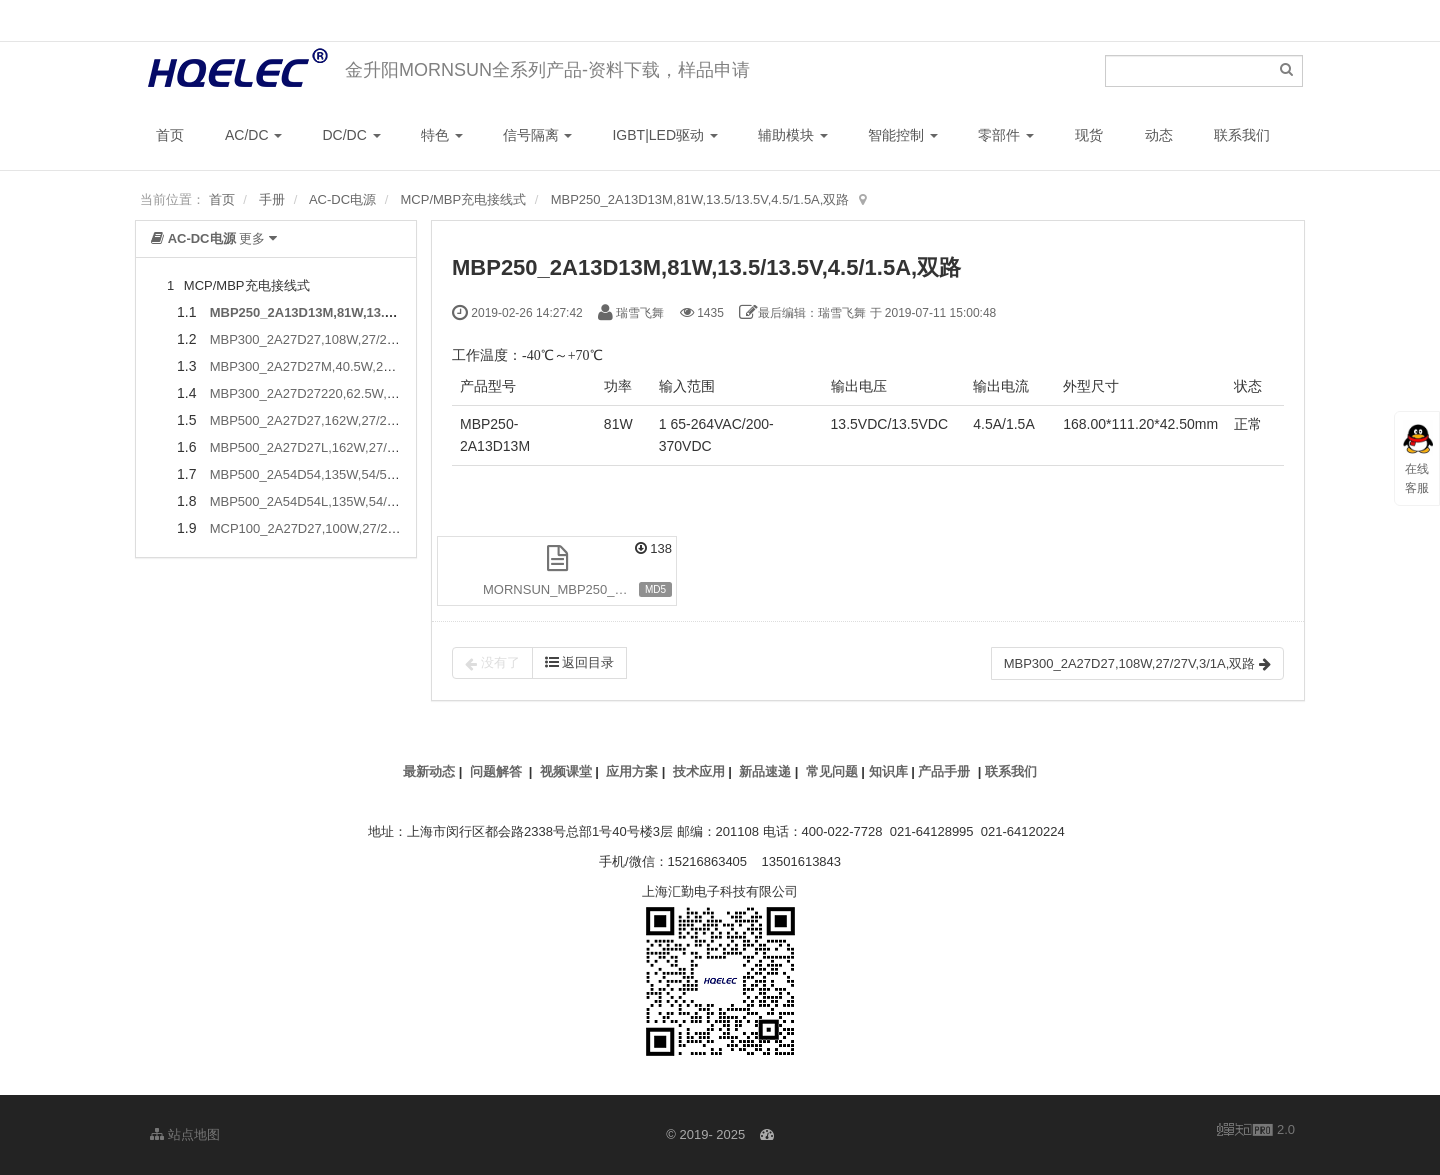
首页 (170, 135)
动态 (1159, 135)
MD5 (655, 589)
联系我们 (1242, 135)
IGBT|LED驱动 (664, 135)
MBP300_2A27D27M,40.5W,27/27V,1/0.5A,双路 (348, 366)
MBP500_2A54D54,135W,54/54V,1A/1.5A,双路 (345, 474)
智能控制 (903, 135)
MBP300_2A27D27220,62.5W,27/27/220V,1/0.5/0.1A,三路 (377, 393)
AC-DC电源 (342, 199)
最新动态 (429, 771)
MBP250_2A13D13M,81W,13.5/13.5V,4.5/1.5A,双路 (700, 199)
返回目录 (580, 662)
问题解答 (496, 771)
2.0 (1256, 1131)
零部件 (1006, 135)
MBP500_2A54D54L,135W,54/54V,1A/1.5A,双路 (349, 501)
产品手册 (944, 771)
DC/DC (351, 135)
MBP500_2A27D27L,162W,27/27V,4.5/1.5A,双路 (350, 447)
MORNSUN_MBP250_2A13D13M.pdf (580, 589)
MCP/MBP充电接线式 (464, 199)
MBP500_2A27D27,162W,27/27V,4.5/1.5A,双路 (346, 420)
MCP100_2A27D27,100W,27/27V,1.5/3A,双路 (341, 528)
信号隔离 (538, 135)
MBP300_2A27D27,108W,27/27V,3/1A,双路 (336, 339)
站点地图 (185, 1134)
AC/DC (253, 135)
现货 (1089, 135)
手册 (272, 199)
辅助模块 (793, 135)
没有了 (492, 663)
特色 (442, 135)
